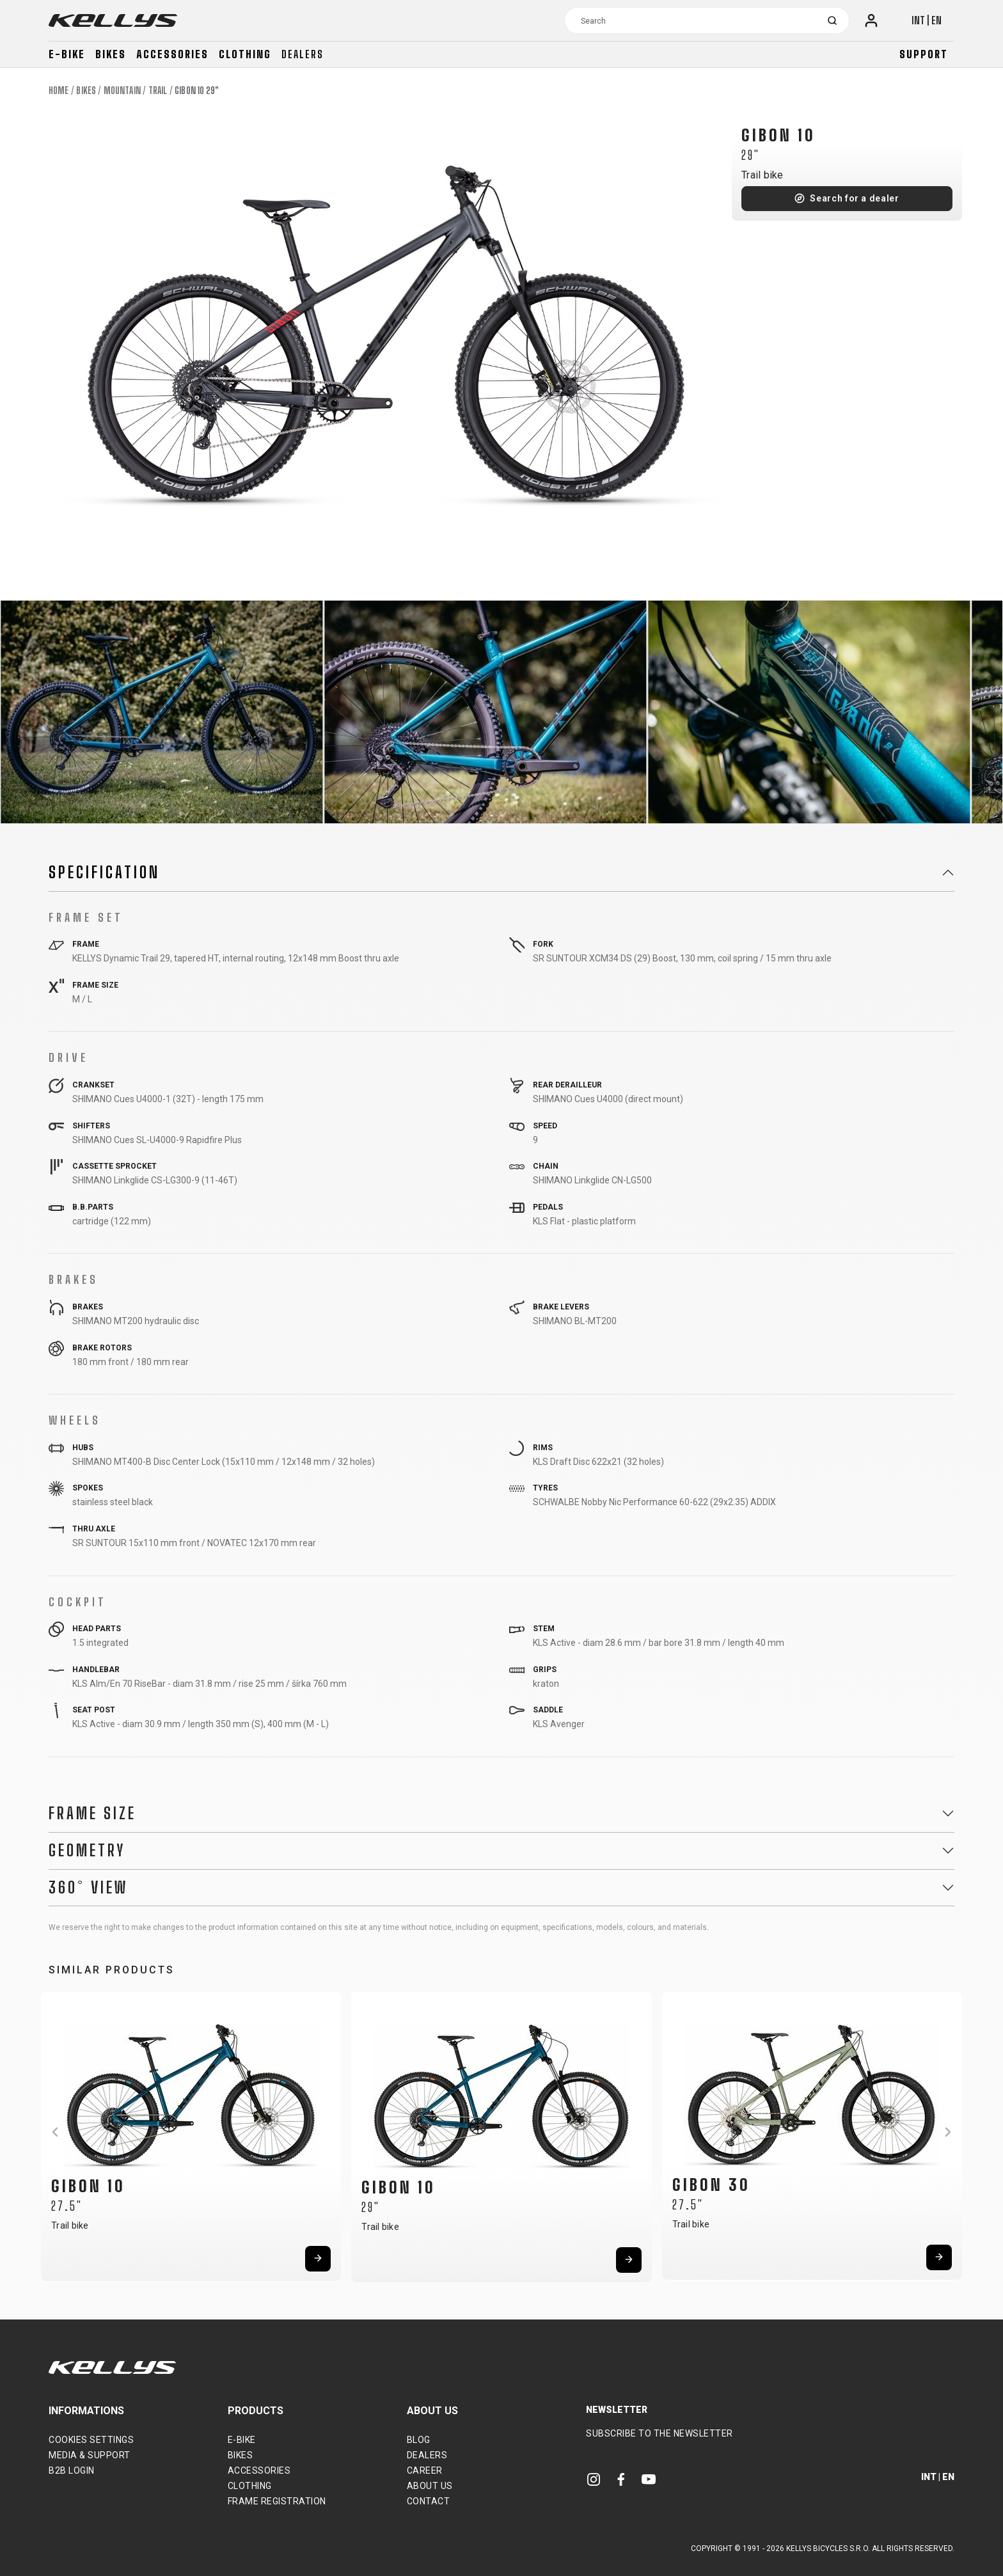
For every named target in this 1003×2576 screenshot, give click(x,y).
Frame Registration (277, 2501)
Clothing (245, 54)
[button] (55, 2132)
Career (425, 2470)
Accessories (172, 54)
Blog (418, 2440)
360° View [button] (88, 1888)
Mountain (122, 90)
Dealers (302, 54)
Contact (428, 2501)
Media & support (89, 2455)
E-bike (67, 54)
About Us (430, 2486)
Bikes (110, 54)
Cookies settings (91, 2440)
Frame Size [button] (92, 1813)
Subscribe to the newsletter (659, 2433)
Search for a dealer (854, 198)
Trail (158, 90)
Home (58, 90)
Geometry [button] (87, 1851)
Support (923, 54)
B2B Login (72, 2470)
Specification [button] (104, 872)
